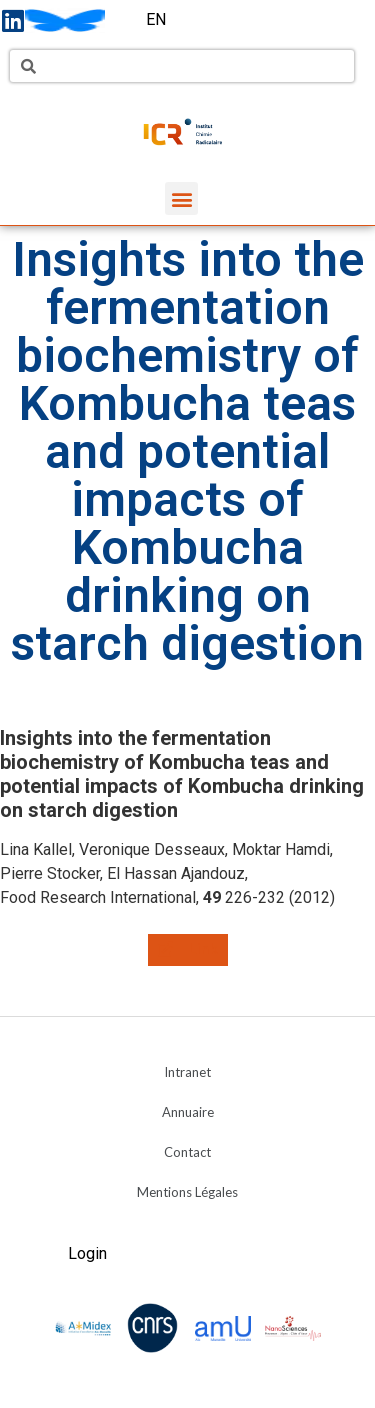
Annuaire (188, 1112)
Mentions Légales (187, 1192)
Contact (187, 1152)
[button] (181, 198)
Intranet (187, 1072)
